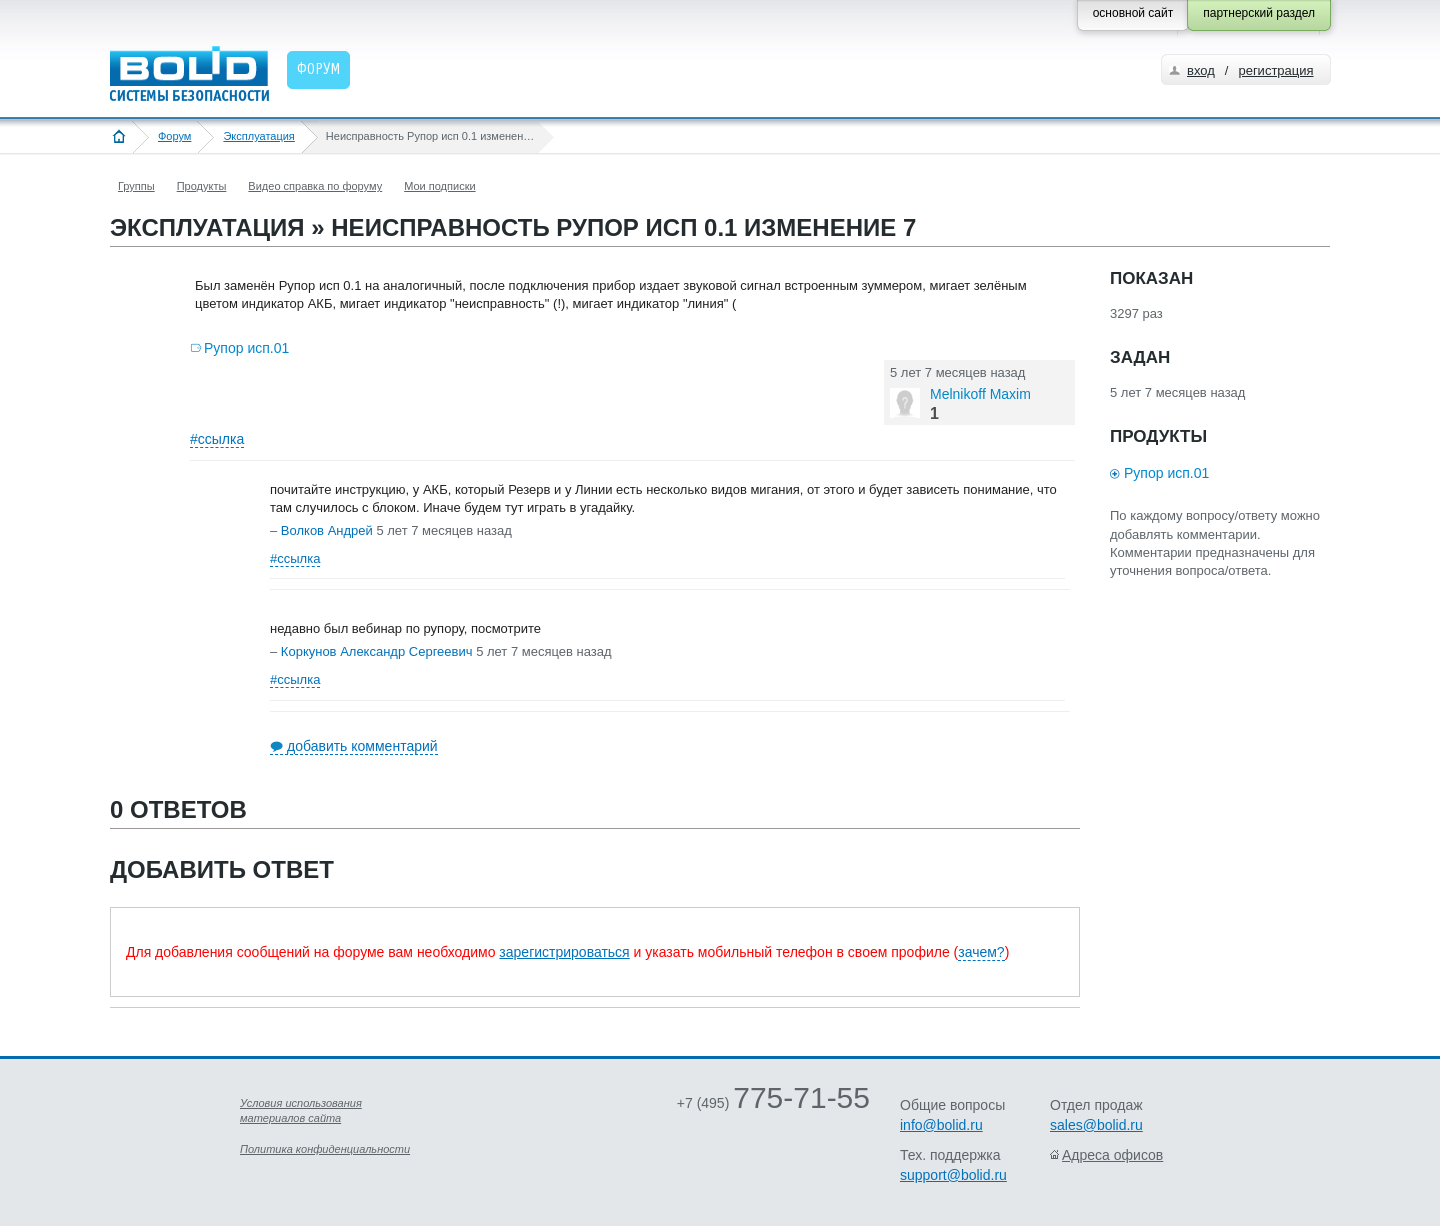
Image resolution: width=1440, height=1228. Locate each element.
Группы (136, 186)
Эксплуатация (258, 136)
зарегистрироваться (564, 952)
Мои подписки (439, 186)
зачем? (981, 952)
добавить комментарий (362, 746)
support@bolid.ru (953, 1175)
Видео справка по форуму (315, 186)
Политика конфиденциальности (325, 1149)
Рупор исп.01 (246, 348)
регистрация (1275, 70)
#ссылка (217, 439)
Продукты (202, 186)
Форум (174, 136)
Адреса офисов (1112, 1155)
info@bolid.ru (941, 1125)
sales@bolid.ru (1096, 1125)
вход (1201, 70)
